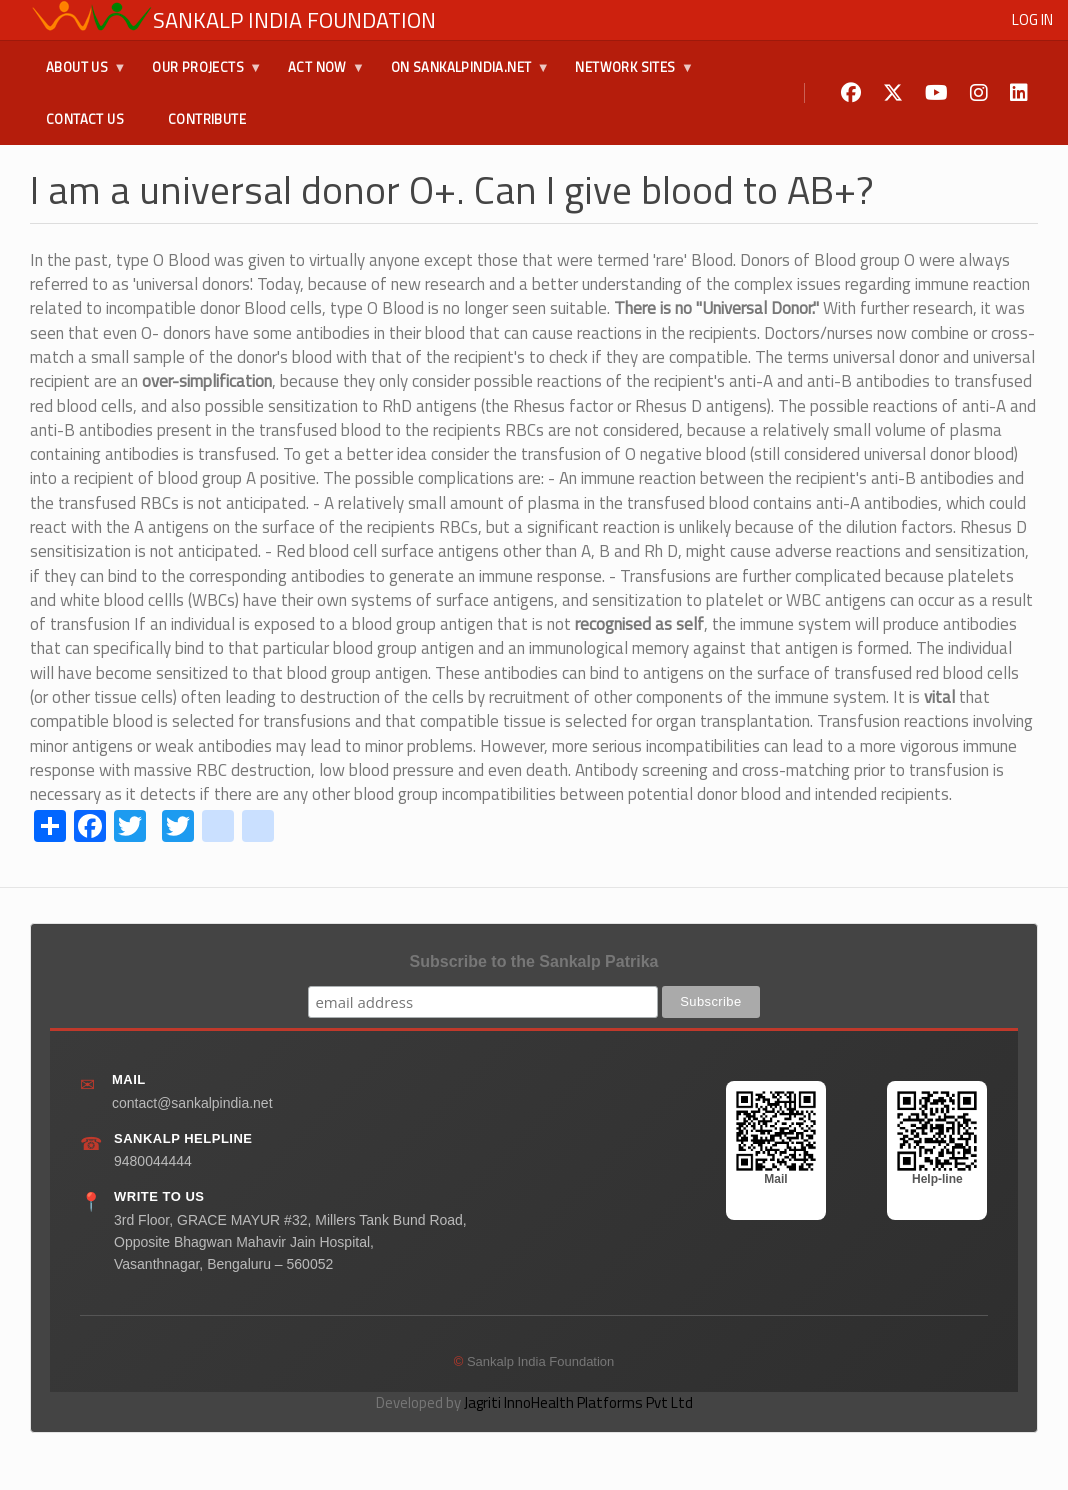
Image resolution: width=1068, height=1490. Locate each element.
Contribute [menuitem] (207, 119)
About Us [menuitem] (78, 75)
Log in (1032, 19)
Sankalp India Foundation (294, 20)
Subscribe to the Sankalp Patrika (534, 961)
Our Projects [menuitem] (199, 75)
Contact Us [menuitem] (85, 119)
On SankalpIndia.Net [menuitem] (462, 75)
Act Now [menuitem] (318, 75)
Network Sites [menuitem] (626, 75)
